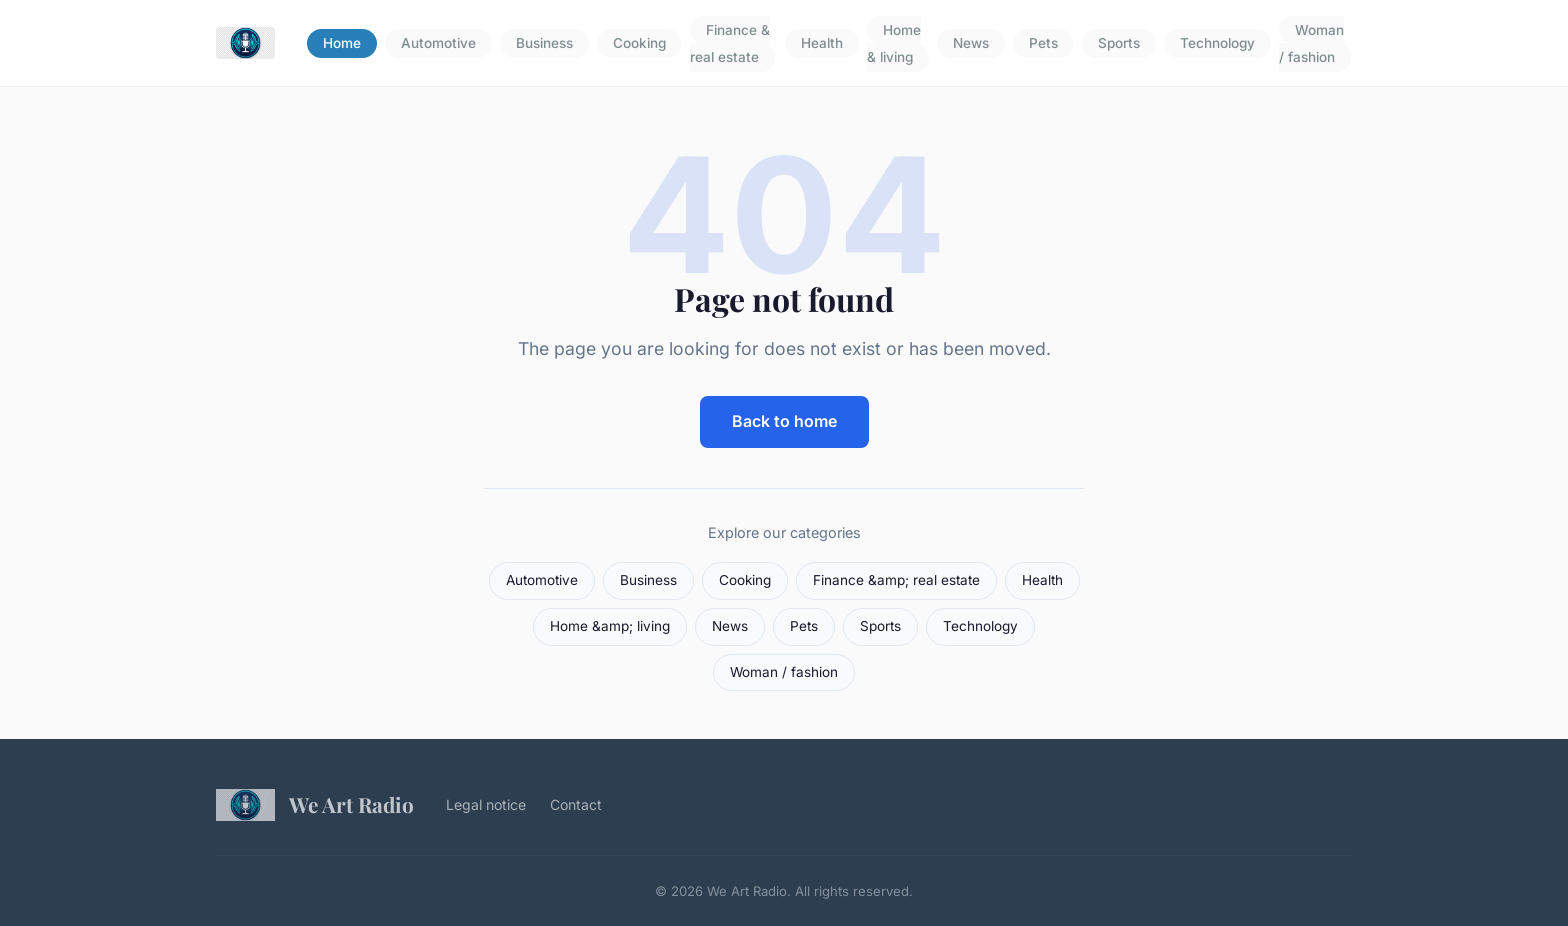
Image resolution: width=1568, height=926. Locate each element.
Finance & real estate (730, 43)
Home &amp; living (610, 626)
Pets (1043, 44)
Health (822, 44)
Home (342, 44)
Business (544, 44)
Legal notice (486, 804)
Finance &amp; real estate (896, 580)
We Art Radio (315, 805)
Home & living (894, 43)
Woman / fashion (1311, 43)
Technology (1217, 44)
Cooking (639, 44)
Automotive (438, 44)
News (971, 44)
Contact (576, 804)
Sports (1119, 44)
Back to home (784, 421)
